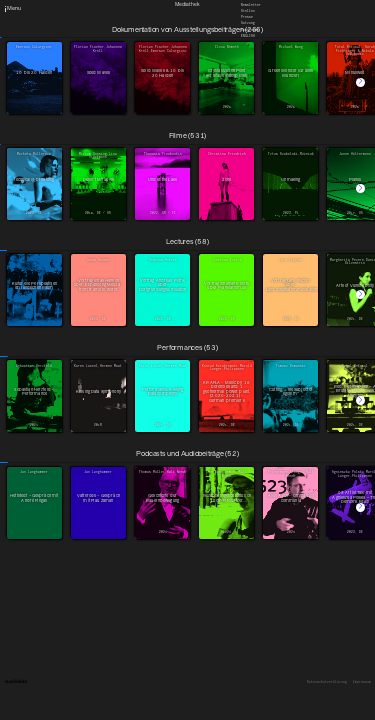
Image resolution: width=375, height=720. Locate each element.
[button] (360, 82)
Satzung (248, 23)
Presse (247, 17)
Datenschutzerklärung (327, 682)
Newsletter (251, 4)
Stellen (248, 11)
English (248, 35)
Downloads (250, 29)
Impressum (362, 682)
